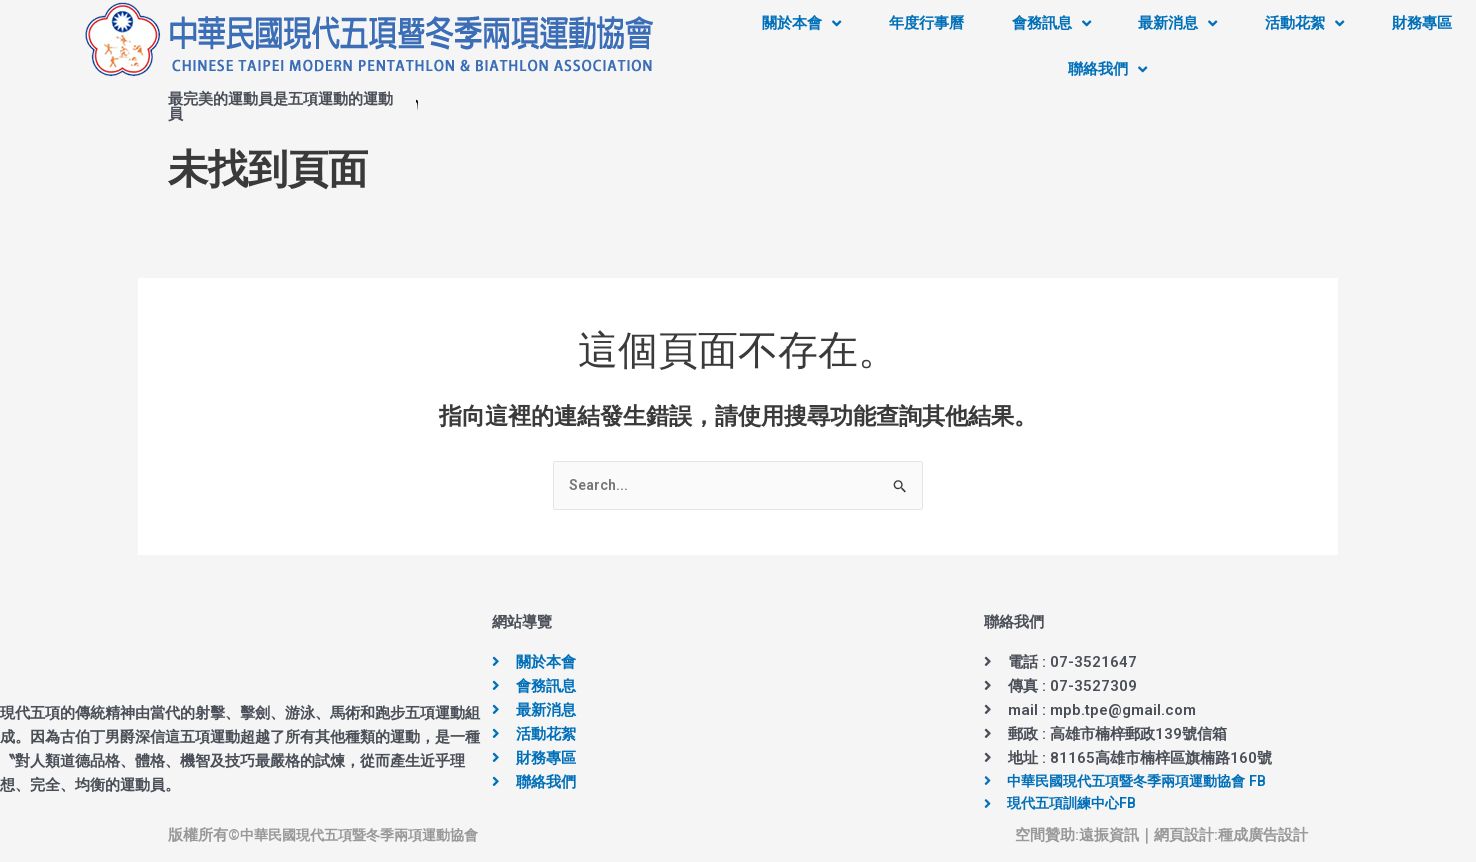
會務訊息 (1051, 23)
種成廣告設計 (1263, 837)
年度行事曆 (926, 23)
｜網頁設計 (1176, 837)
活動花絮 (1304, 23)
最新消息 (1177, 23)
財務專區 (1422, 23)
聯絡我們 (1107, 69)
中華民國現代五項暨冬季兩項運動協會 (367, 837)
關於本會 (801, 23)
